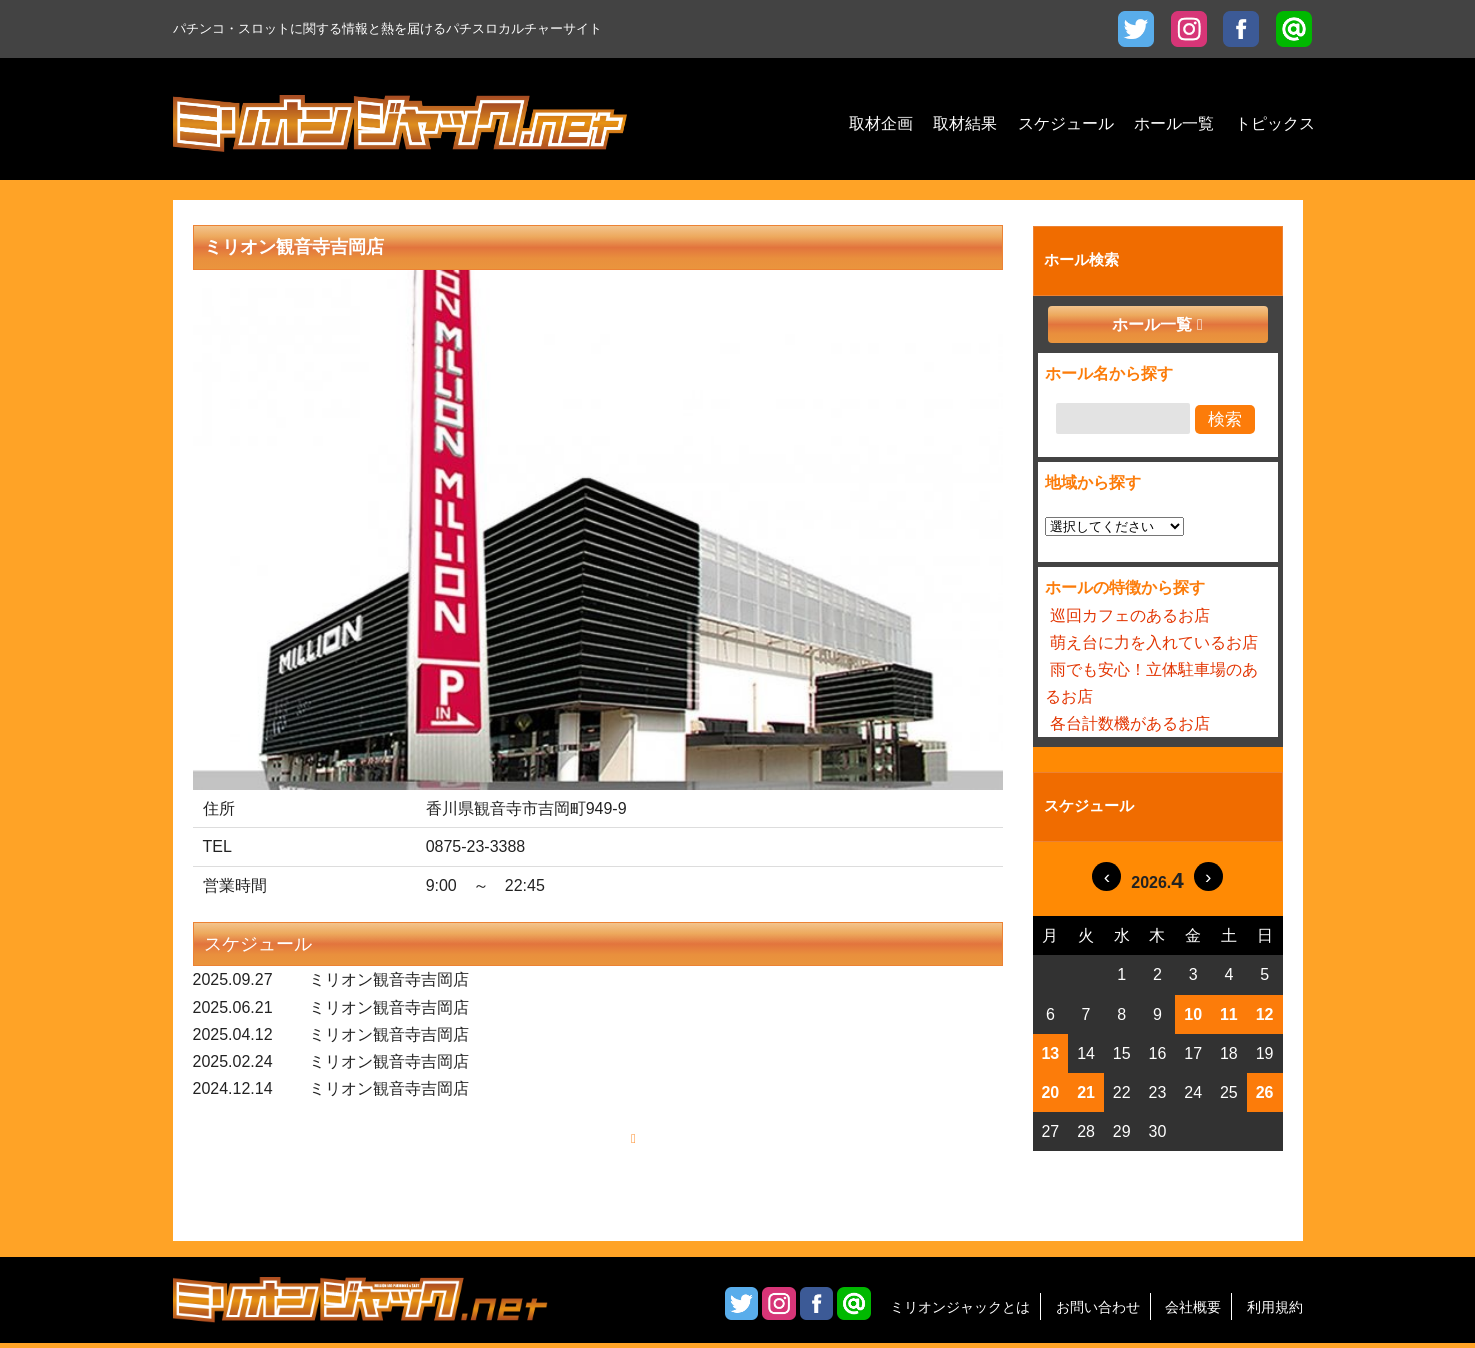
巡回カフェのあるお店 (1130, 615)
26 (1265, 1092)
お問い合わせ (1098, 1312)
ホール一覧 (1152, 324)
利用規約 (1275, 1312)
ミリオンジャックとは (960, 1312)
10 (1193, 1014)
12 (1265, 1014)
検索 (1225, 419)
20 (1050, 1092)
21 (1086, 1092)
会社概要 (1193, 1312)
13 (1050, 1053)
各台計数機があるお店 (1130, 723)
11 (1229, 1014)
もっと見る (591, 1141)
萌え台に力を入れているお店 (1154, 642)
